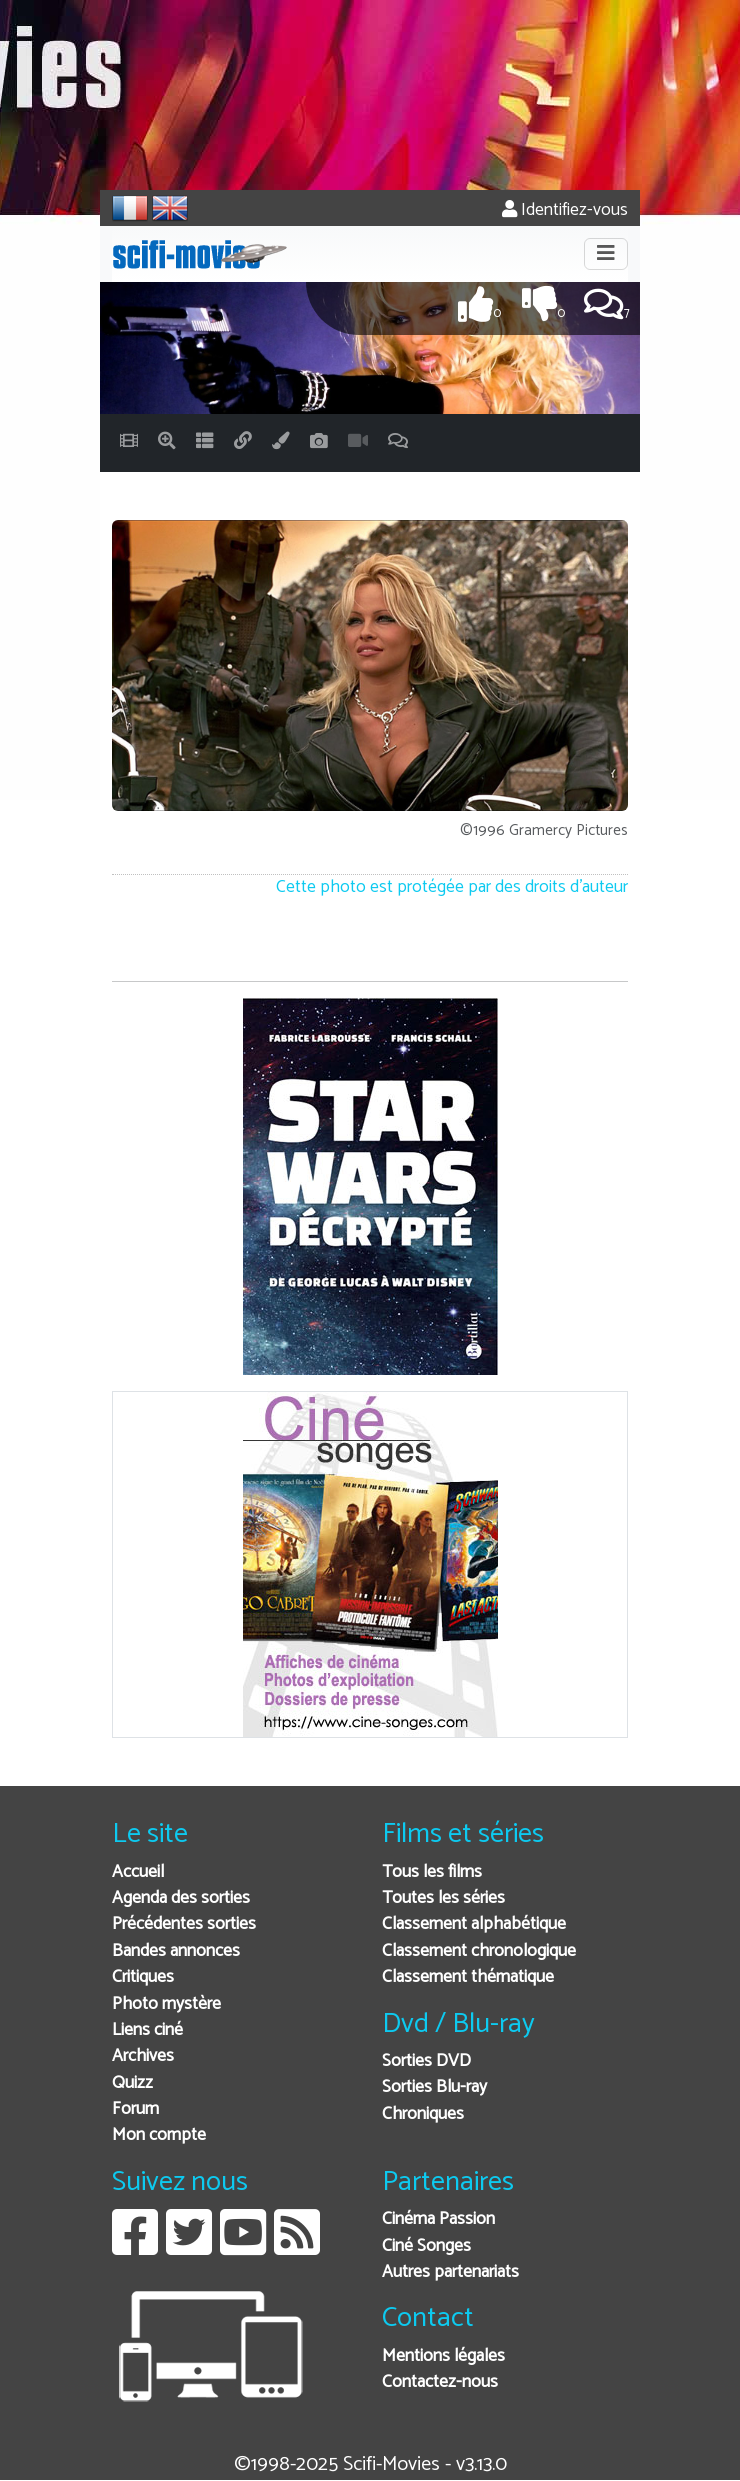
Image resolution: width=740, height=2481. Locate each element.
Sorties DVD (426, 2061)
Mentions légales (443, 2356)
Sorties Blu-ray (434, 2087)
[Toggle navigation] (606, 254)
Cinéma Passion (438, 2219)
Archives (143, 2056)
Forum (135, 2109)
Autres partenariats (450, 2272)
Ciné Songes (426, 2246)
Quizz (132, 2083)
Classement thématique (468, 1977)
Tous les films (432, 1872)
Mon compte (159, 2135)
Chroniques (423, 2114)
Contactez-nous (440, 2382)
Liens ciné (147, 2030)
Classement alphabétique (474, 1924)
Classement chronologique (479, 1951)
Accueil (138, 1872)
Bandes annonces (176, 1951)
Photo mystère (166, 2004)
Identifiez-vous (565, 210)
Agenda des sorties (181, 1898)
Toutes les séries (443, 1898)
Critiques (143, 1977)
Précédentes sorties (184, 1924)
